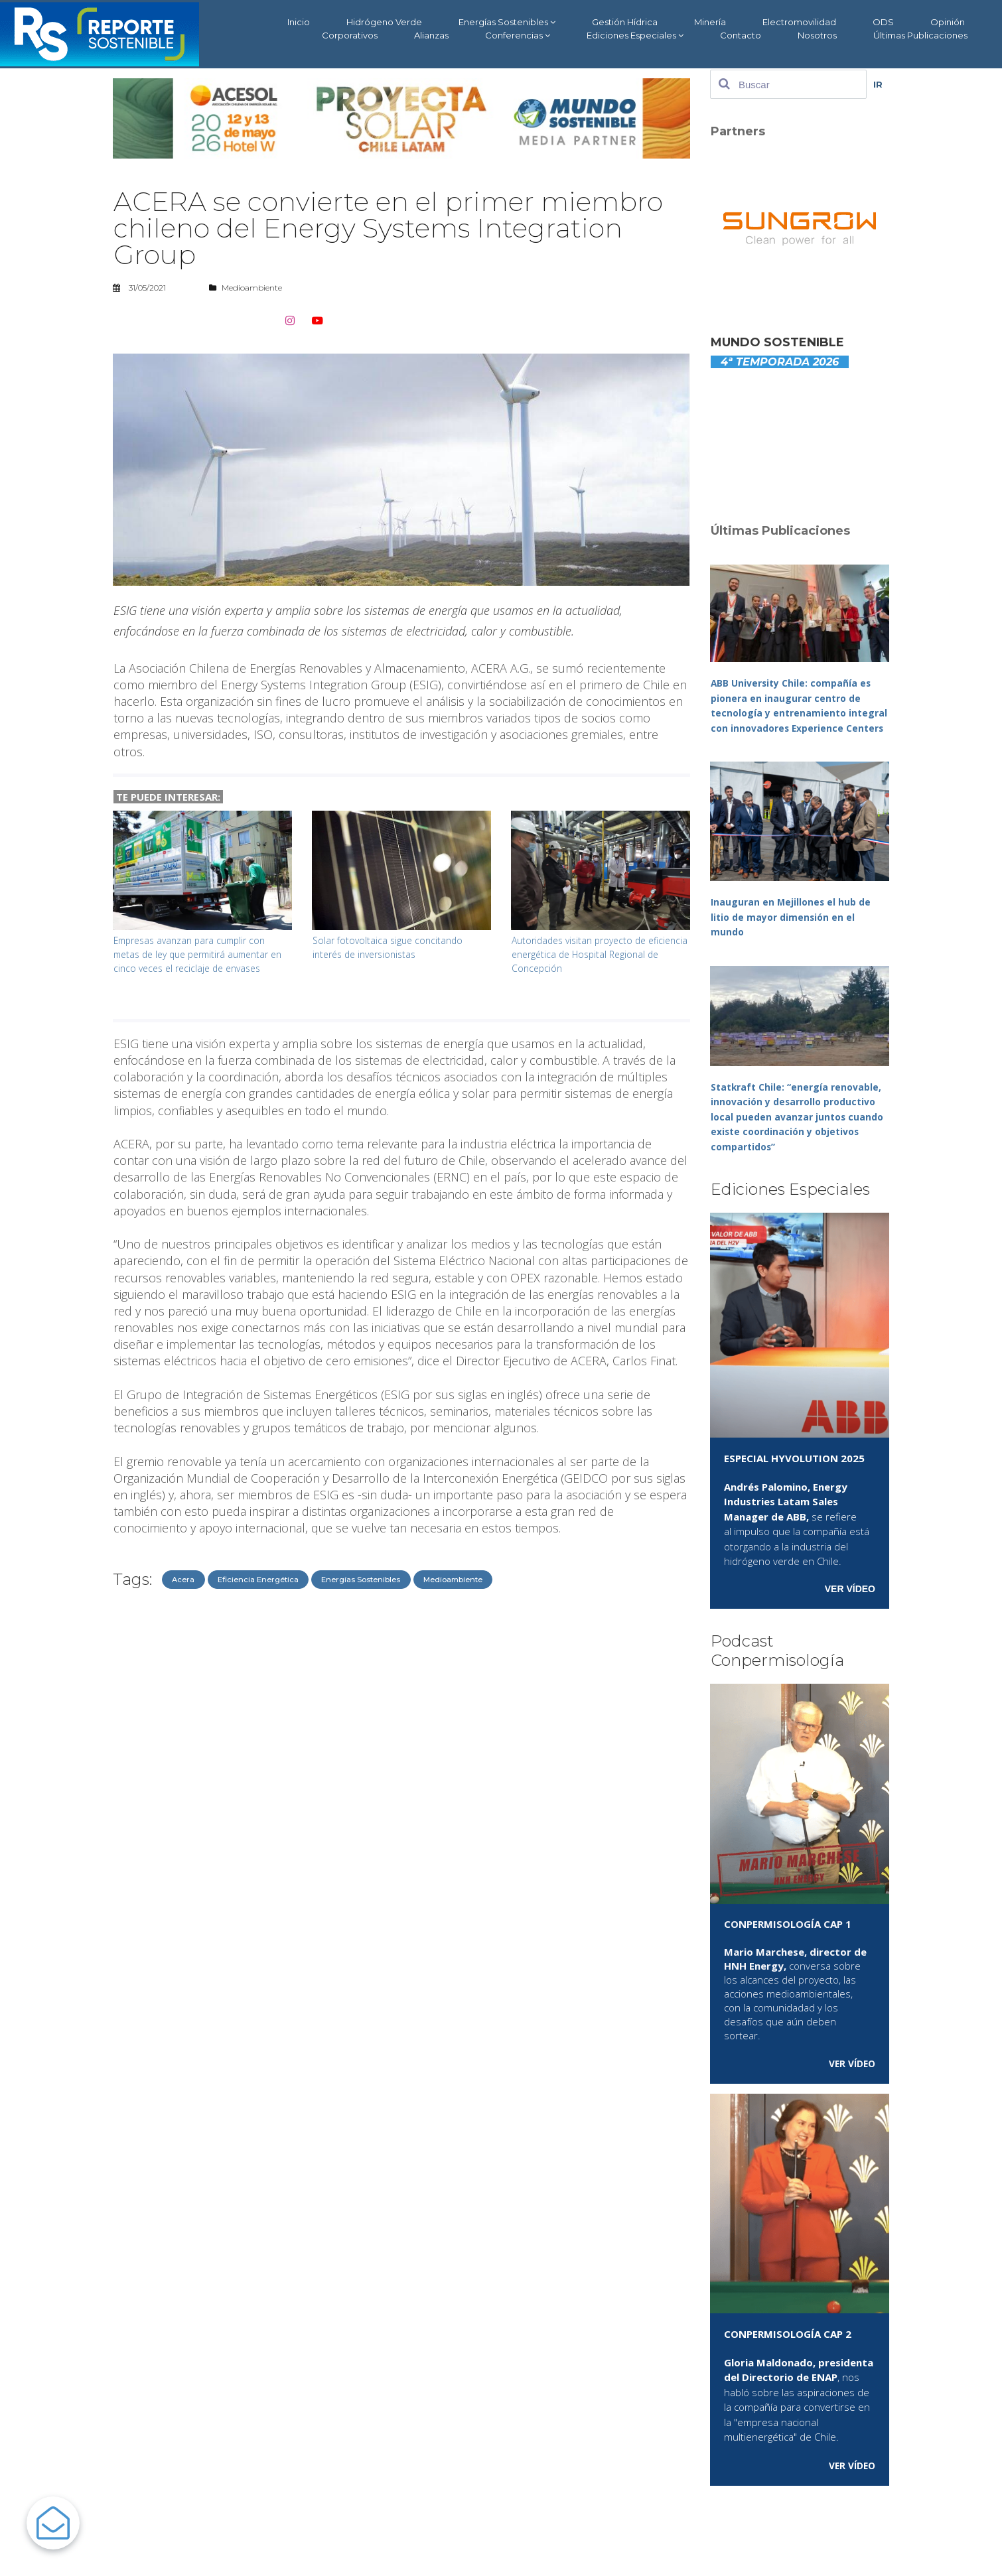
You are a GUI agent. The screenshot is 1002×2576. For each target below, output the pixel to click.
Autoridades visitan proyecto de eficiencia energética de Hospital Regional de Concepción (585, 954)
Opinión (947, 22)
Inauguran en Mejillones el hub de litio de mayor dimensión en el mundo (793, 931)
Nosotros (817, 35)
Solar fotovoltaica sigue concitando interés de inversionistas (391, 947)
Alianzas (431, 35)
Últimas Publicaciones (920, 35)
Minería (710, 22)
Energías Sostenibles (507, 22)
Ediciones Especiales (635, 35)
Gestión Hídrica (625, 22)
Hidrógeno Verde (384, 22)
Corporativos (350, 35)
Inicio (298, 22)
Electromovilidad (799, 22)
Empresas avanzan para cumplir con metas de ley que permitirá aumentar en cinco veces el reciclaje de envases (199, 954)
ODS (883, 22)
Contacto (740, 35)
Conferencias (517, 35)
